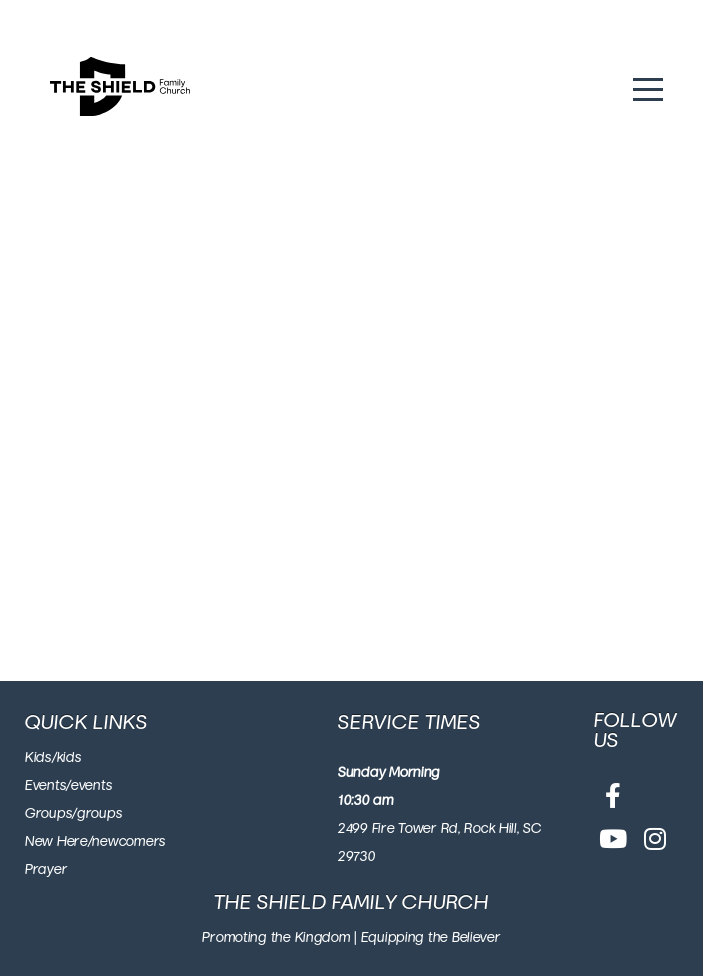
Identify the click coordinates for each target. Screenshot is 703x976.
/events (89, 786)
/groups (97, 814)
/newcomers (127, 842)
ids (43, 758)
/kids (67, 758)
